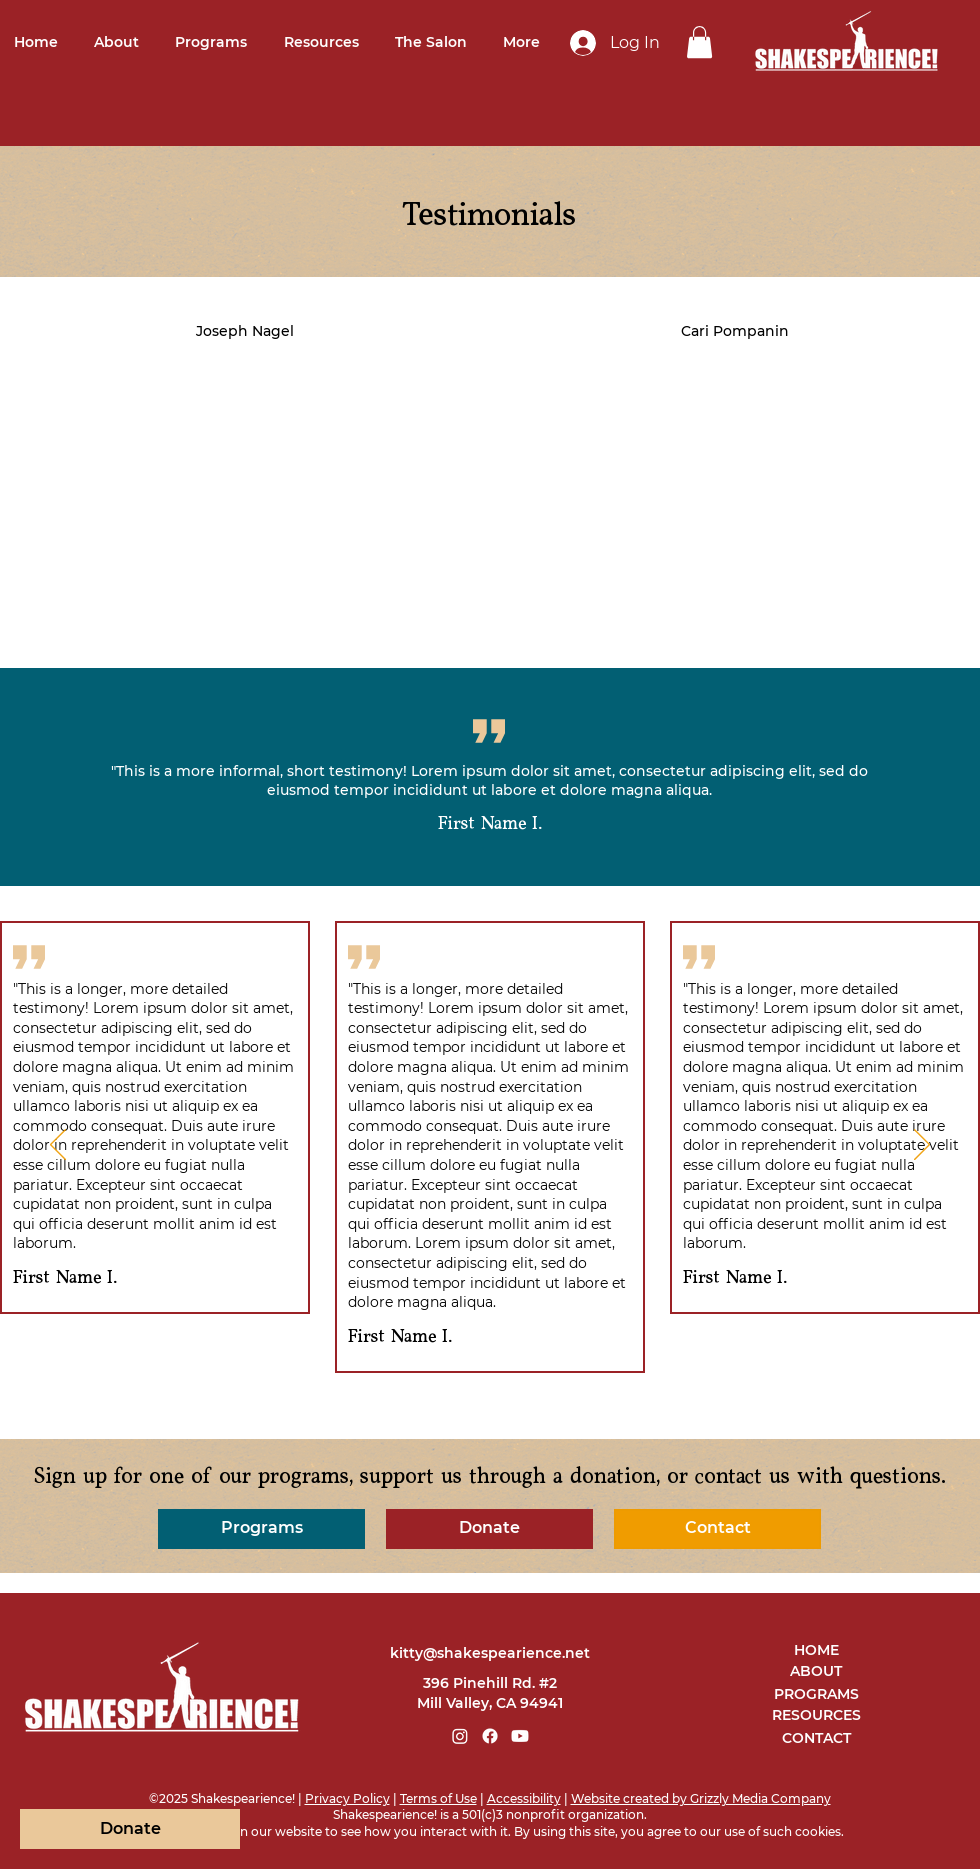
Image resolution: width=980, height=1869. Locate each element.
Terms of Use (438, 1798)
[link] (699, 42)
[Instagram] (460, 1736)
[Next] (922, 1146)
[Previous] (58, 1146)
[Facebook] (490, 1736)
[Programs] (261, 1529)
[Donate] (489, 1529)
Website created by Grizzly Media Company (701, 1798)
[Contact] (717, 1529)
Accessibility (524, 1798)
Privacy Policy (347, 1798)
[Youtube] (520, 1736)
